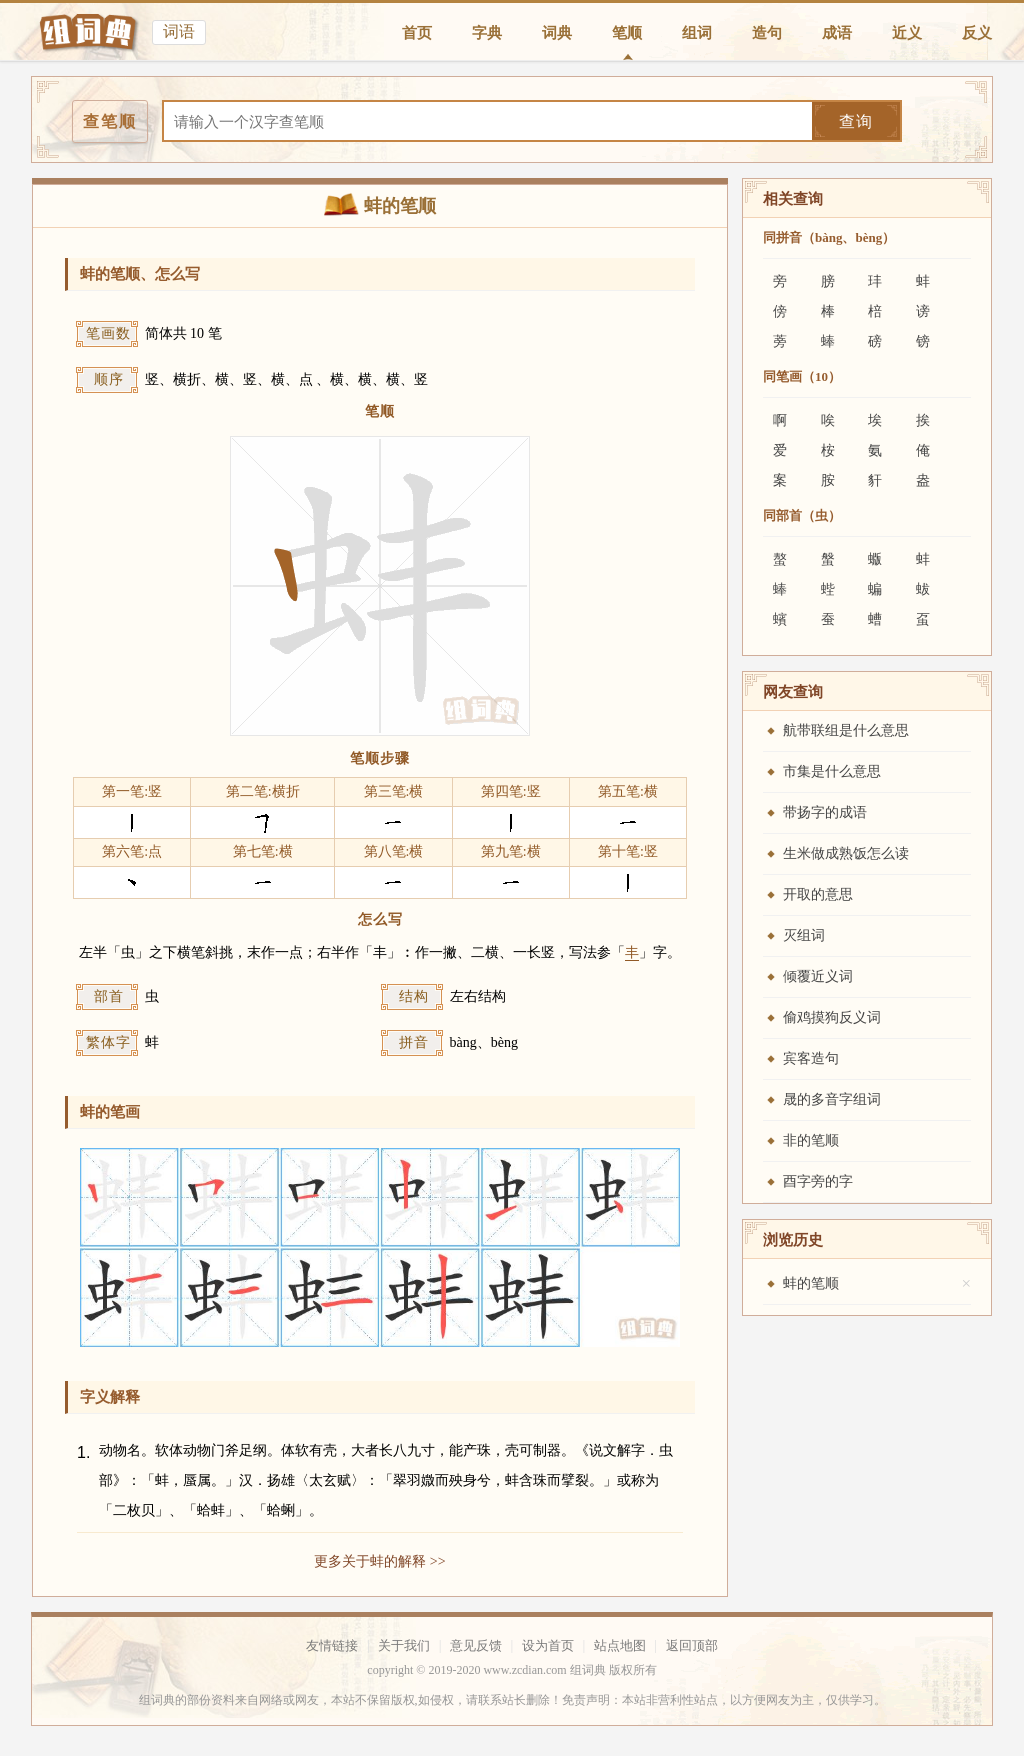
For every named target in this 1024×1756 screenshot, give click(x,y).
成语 (837, 33)
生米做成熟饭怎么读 (846, 853)
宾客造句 (811, 1058)
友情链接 (332, 1645)
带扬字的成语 (825, 812)
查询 (856, 121)
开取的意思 (818, 894)
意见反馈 (476, 1645)
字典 (487, 33)
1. (83, 1452)
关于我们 (404, 1645)
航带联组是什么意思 (846, 730)
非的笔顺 (811, 1140)
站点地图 (620, 1645)
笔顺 (627, 33)
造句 (767, 33)
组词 (697, 33)
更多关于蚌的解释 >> (379, 1561)
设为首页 (548, 1645)
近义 (907, 33)
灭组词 (804, 935)
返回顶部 (692, 1645)
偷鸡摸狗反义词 (832, 1017)
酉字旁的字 (818, 1181)
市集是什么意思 (832, 771)
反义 (977, 33)
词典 (557, 33)
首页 (417, 33)
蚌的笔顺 (811, 1283)
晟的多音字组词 (832, 1099)
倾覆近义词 (818, 976)
